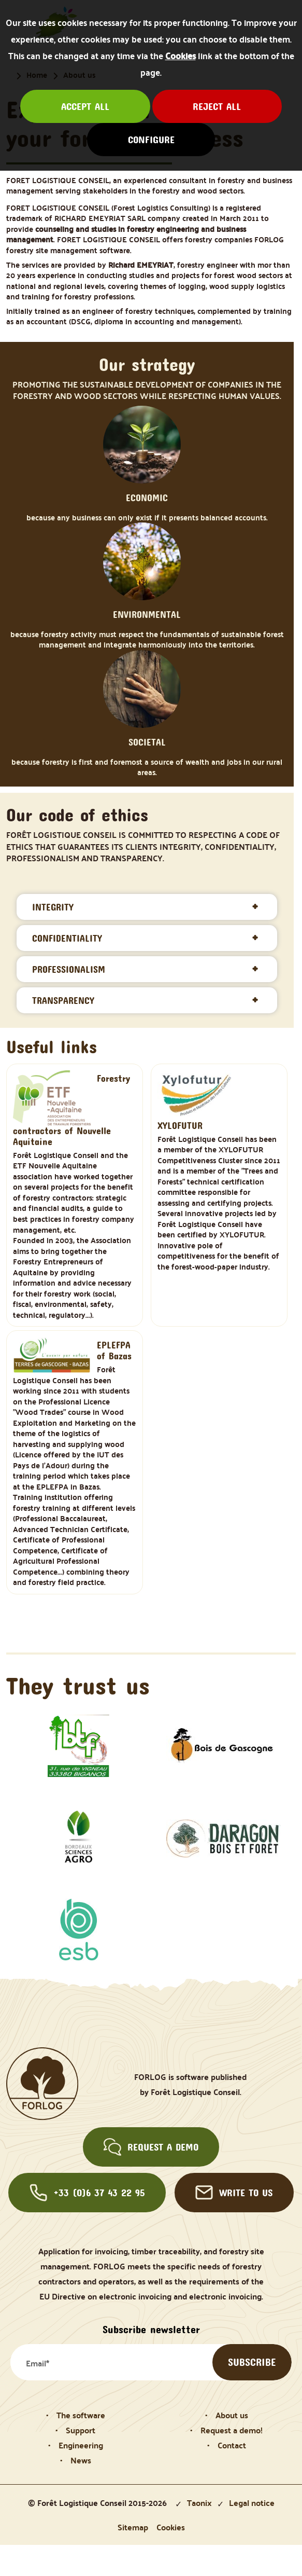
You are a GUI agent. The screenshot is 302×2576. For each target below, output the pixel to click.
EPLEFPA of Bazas (114, 1350)
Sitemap (133, 2526)
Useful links (51, 1046)
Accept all (85, 106)
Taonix (199, 2502)
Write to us (233, 2192)
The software (80, 2414)
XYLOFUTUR (180, 1125)
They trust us (78, 1685)
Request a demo (151, 2147)
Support (80, 2429)
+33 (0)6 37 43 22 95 (87, 2192)
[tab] (147, 907)
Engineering (81, 2445)
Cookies (180, 55)
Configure (151, 139)
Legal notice (252, 2502)
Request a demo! (231, 2429)
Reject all (217, 106)
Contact (232, 2445)
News (80, 2460)
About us (231, 2414)
